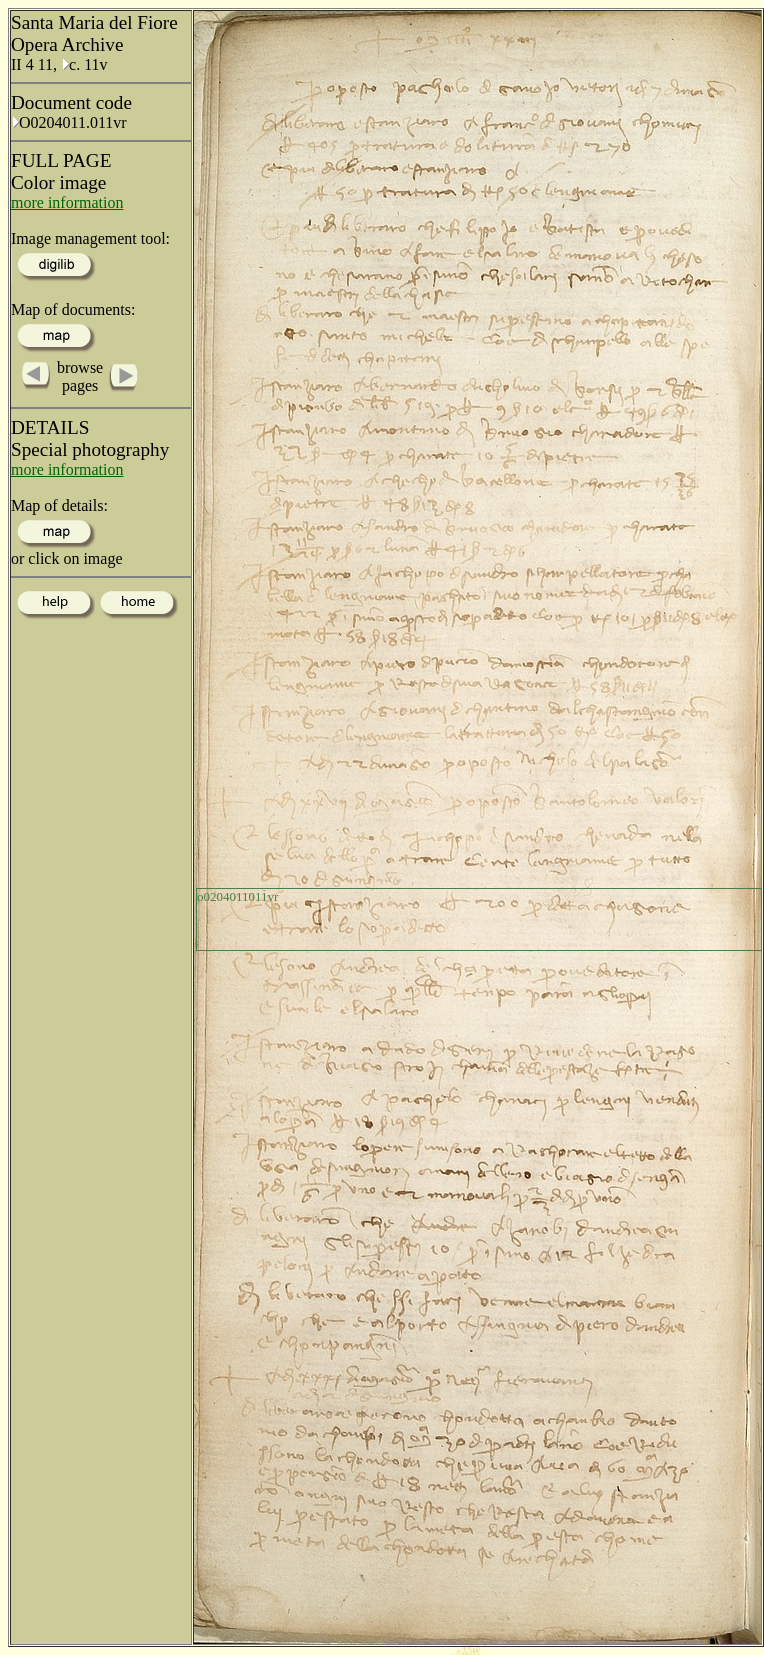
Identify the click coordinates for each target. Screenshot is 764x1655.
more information (67, 202)
